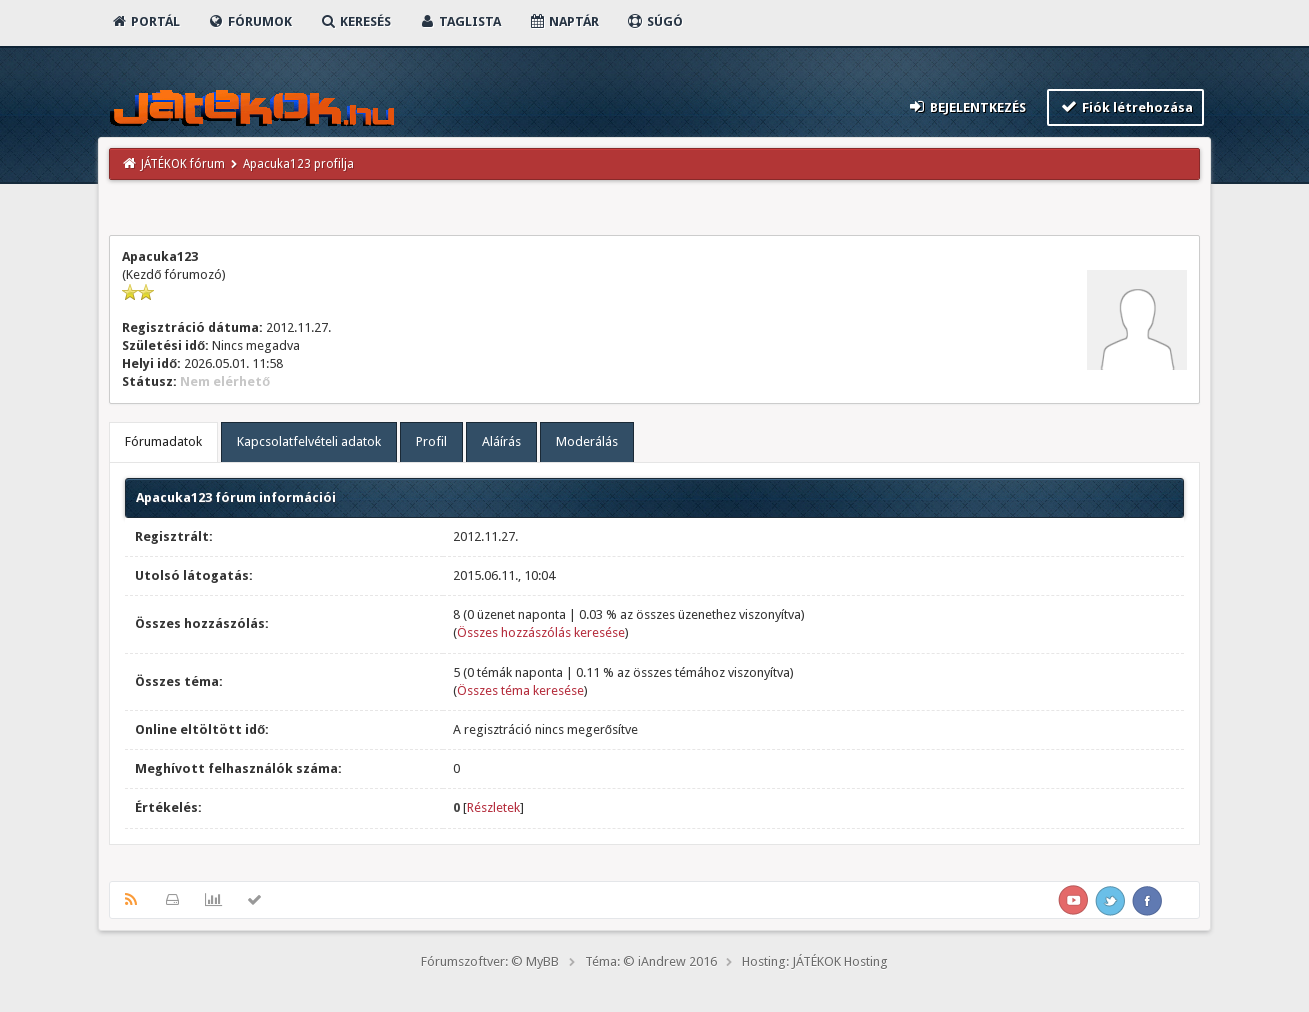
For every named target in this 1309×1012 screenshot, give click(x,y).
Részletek (493, 807)
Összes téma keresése (520, 690)
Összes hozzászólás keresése (541, 632)
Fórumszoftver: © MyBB (490, 961)
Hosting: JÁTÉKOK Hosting (815, 961)
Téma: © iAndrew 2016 (651, 961)
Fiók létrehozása (1125, 106)
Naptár (563, 21)
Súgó (654, 21)
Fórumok (249, 21)
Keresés (355, 21)
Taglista (459, 21)
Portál (145, 21)
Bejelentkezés (967, 106)
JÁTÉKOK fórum (183, 164)
